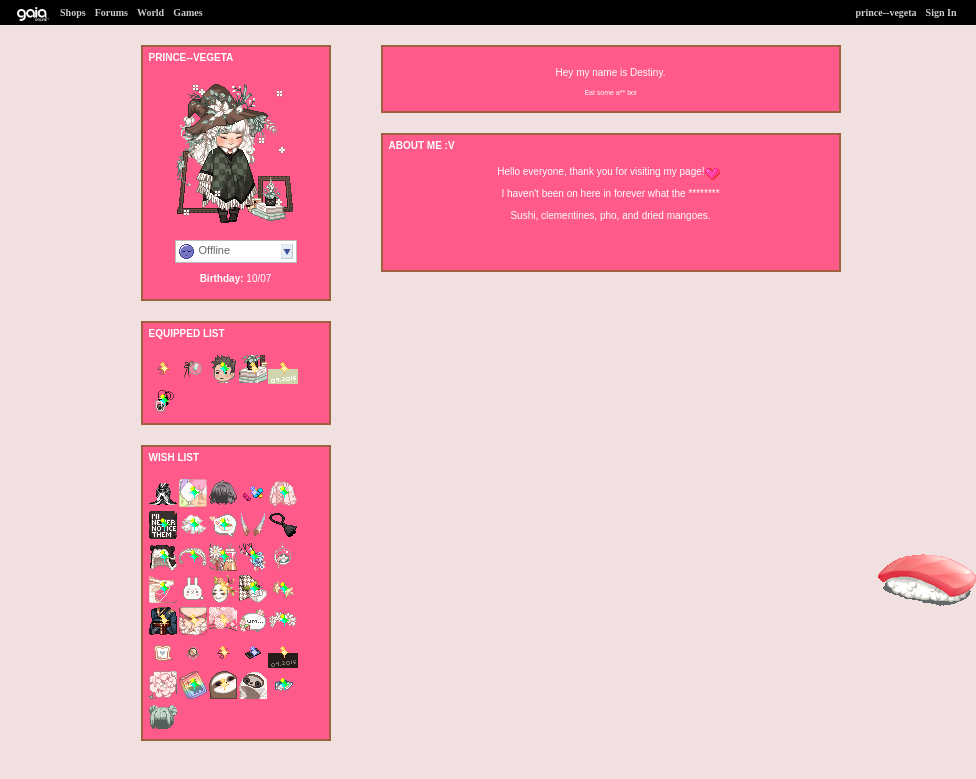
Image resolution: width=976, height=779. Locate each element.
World (150, 12)
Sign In (941, 12)
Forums (111, 12)
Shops (73, 12)
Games (187, 12)
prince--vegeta (886, 12)
